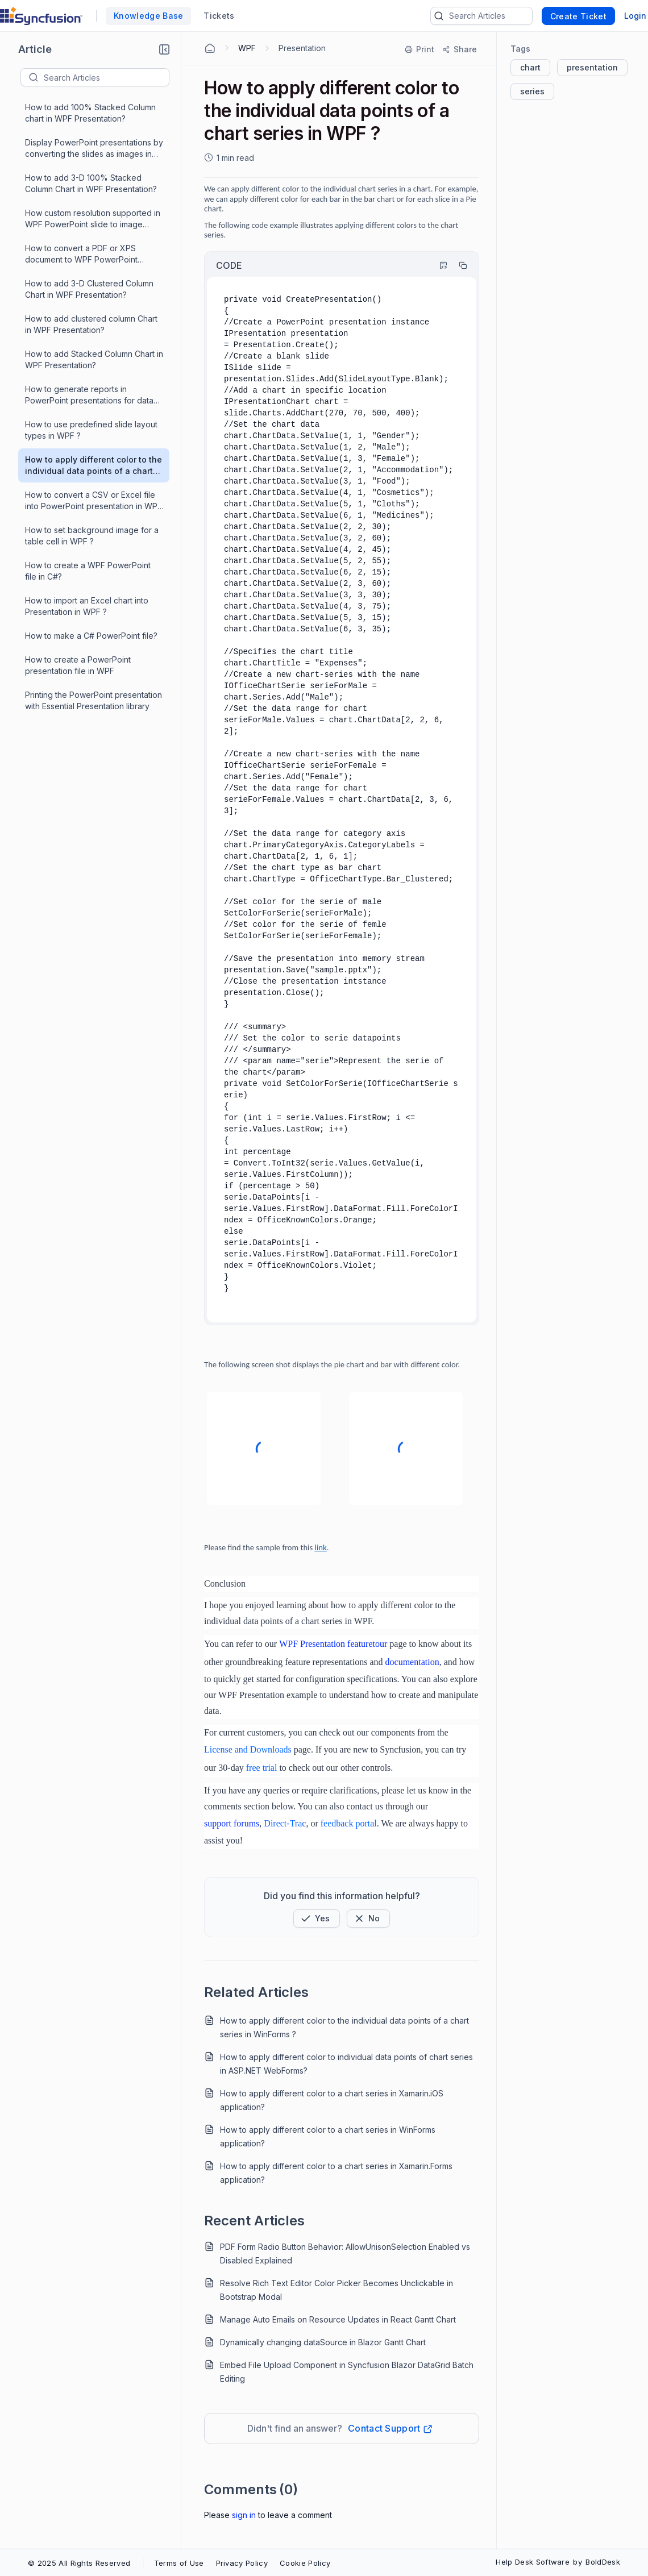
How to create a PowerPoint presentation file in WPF (78, 665)
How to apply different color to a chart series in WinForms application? (327, 2136)
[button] (164, 49)
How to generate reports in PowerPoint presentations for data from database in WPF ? (89, 395)
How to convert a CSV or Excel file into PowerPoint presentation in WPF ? (93, 501)
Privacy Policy (242, 2562)
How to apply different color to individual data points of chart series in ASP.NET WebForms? (346, 2063)
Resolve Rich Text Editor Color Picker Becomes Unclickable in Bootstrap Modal (336, 2290)
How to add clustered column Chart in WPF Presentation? (91, 324)
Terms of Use (179, 2562)
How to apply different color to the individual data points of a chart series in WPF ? (93, 466)
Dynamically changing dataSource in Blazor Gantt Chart (323, 2342)
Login (635, 15)
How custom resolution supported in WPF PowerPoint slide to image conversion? (92, 219)
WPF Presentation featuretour (333, 1644)
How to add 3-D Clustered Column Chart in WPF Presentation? (89, 288)
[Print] (420, 49)
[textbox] (106, 77)
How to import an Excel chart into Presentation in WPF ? (86, 606)
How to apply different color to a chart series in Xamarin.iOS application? (331, 2100)
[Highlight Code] (438, 265)
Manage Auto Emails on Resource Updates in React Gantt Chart (338, 2319)
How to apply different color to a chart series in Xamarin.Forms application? (336, 2172)
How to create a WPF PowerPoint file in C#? (88, 570)
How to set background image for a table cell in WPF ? (92, 535)
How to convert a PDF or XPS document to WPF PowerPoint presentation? (81, 254)
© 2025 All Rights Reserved (79, 2562)
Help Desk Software (533, 2561)
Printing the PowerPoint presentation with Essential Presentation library (93, 700)
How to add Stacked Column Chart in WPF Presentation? (94, 359)
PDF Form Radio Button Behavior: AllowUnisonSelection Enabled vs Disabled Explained (345, 2253)
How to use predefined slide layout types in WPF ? (91, 429)
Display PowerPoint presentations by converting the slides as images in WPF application (94, 149)
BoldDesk (602, 2561)
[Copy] (457, 265)
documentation (412, 1662)
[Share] (459, 49)
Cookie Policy (305, 2562)
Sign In (244, 2515)
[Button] (368, 1918)
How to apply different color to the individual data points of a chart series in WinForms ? (344, 2027)
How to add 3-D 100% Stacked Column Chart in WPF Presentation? (91, 183)
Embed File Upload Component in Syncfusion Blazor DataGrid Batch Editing (346, 2371)
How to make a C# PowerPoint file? (91, 635)
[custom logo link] (41, 16)
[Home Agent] (209, 48)
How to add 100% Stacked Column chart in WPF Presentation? (90, 112)
